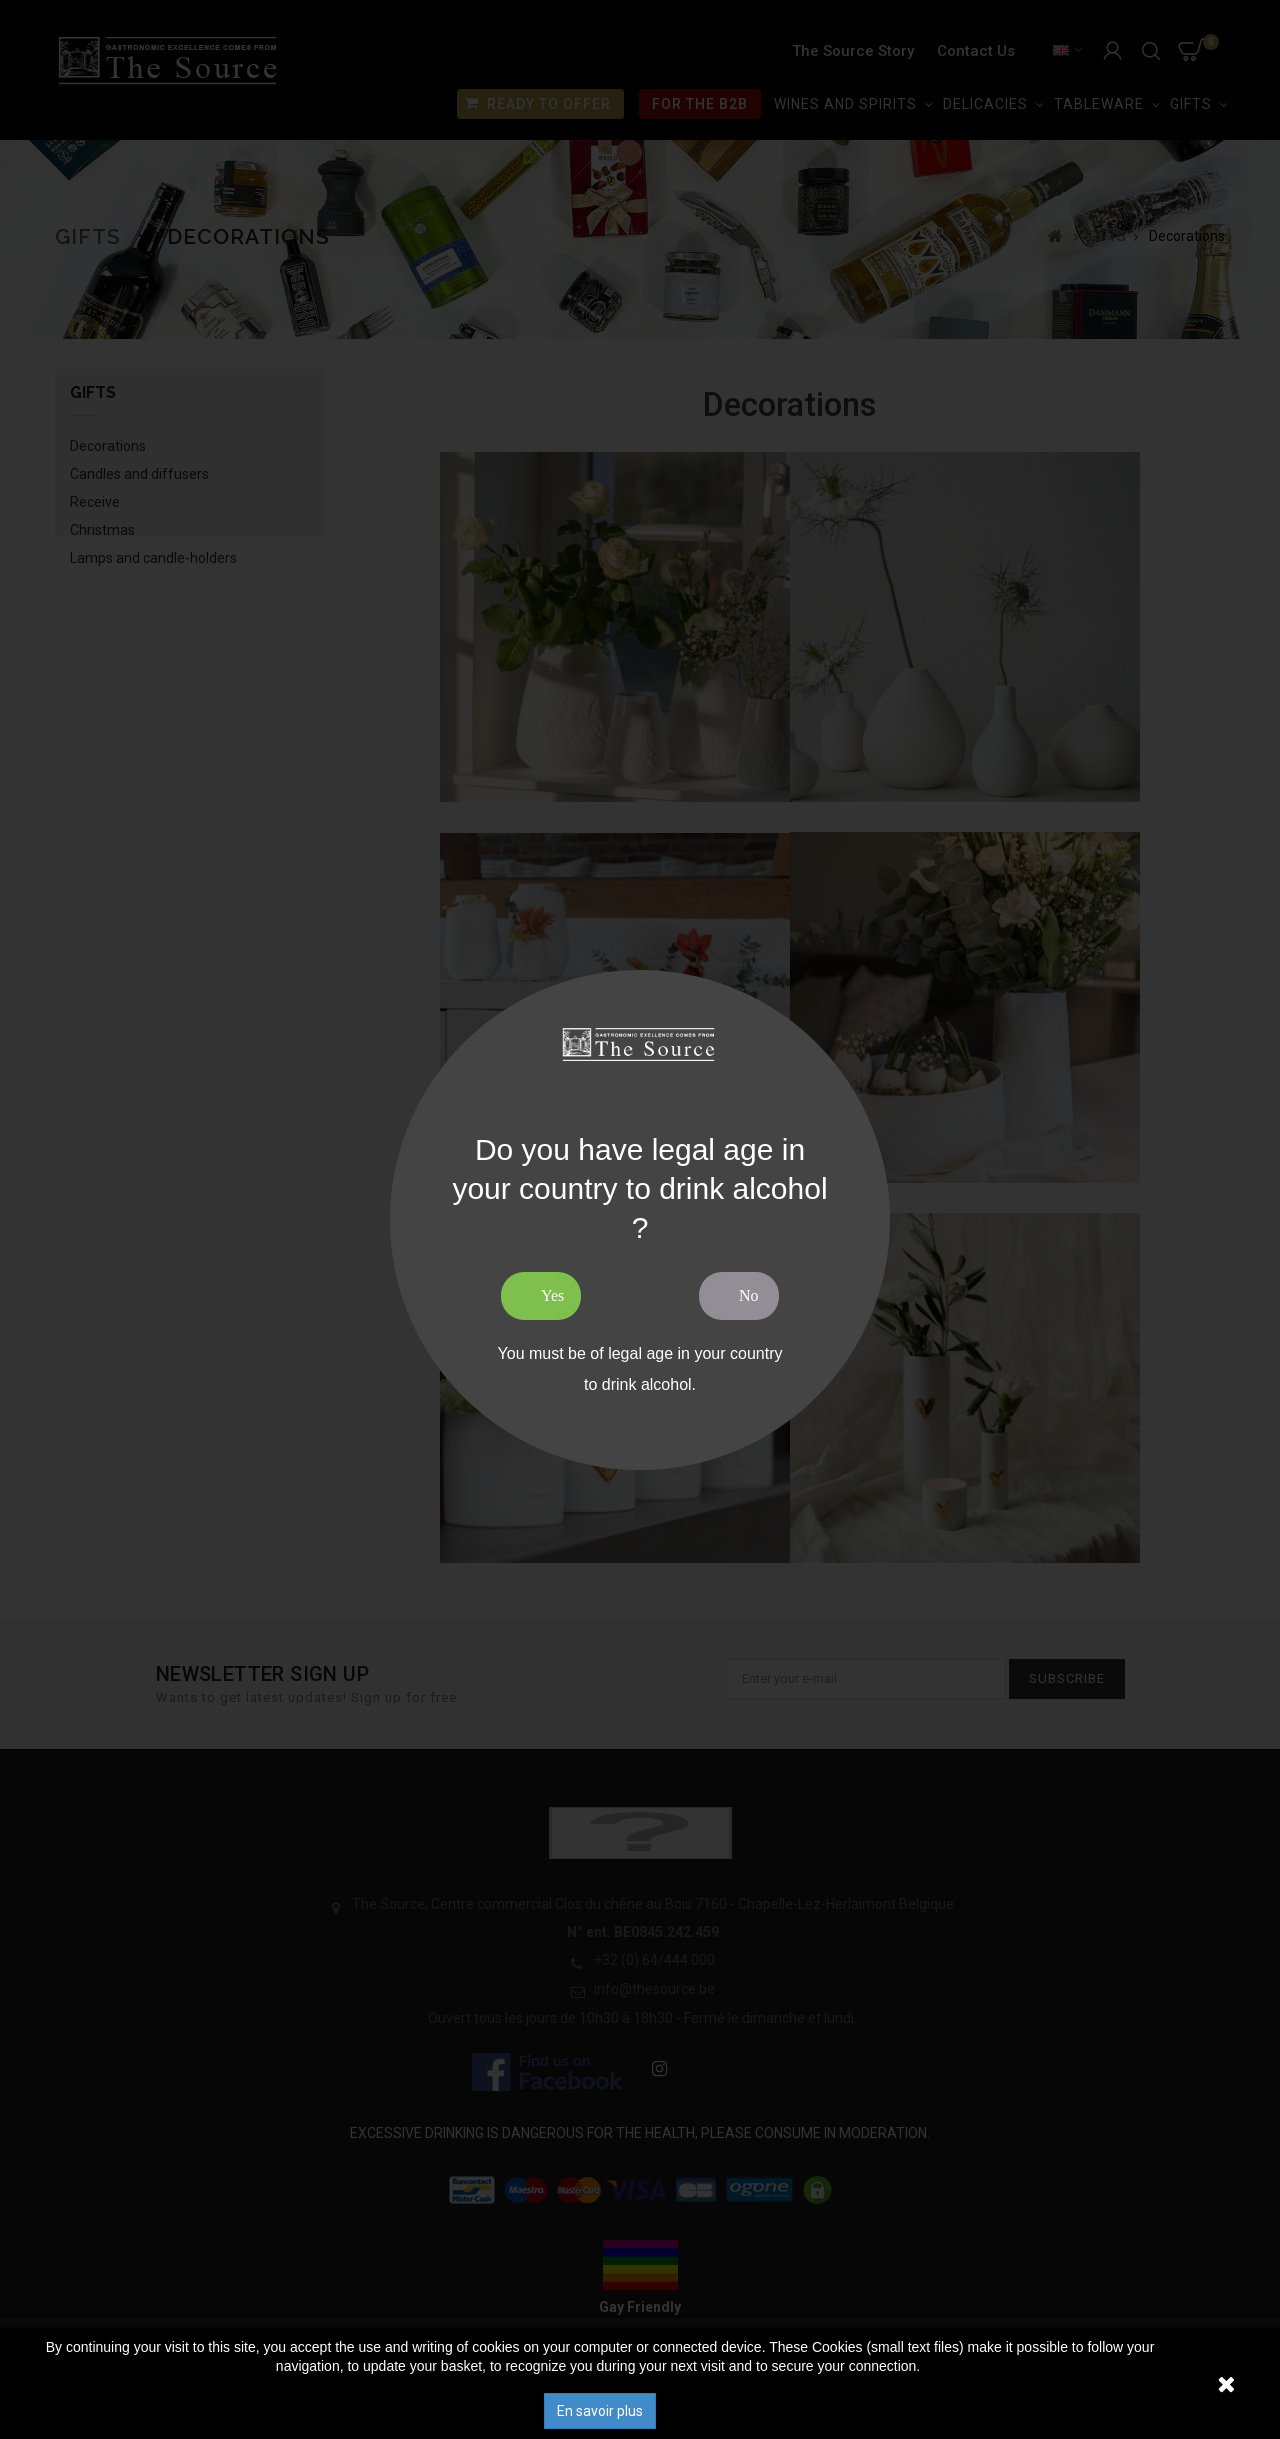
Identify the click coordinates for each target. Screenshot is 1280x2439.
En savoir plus (600, 2411)
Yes (552, 1295)
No (749, 1295)
